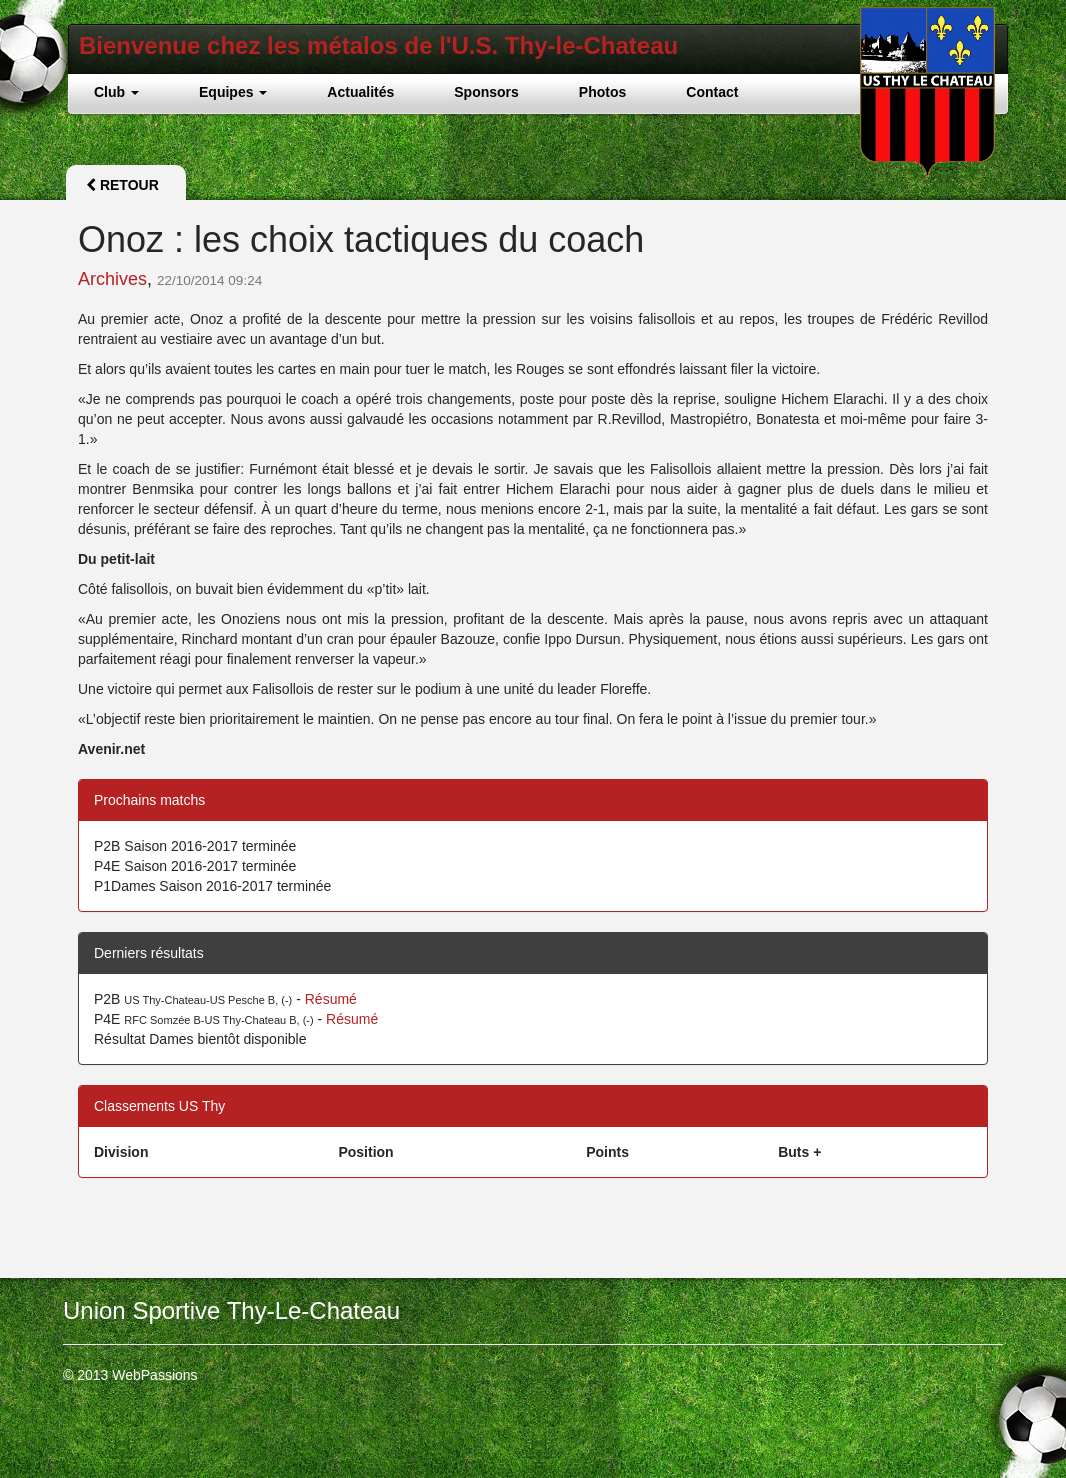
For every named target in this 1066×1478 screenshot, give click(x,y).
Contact (712, 92)
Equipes (233, 92)
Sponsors (486, 92)
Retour (122, 185)
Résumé (331, 999)
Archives (112, 279)
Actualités (360, 92)
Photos (602, 92)
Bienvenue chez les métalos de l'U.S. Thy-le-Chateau (378, 45)
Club (116, 92)
